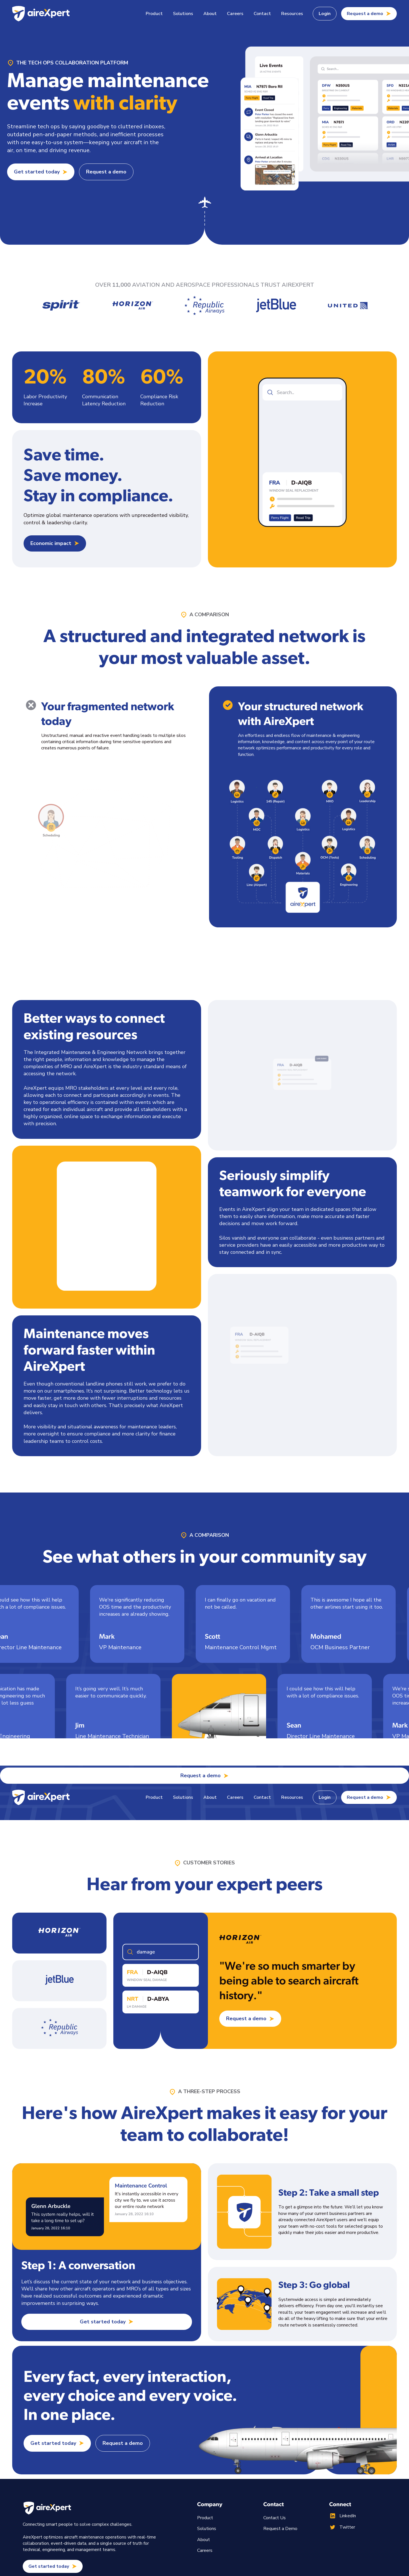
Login (325, 14)
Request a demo (106, 171)
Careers (235, 14)
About (210, 14)
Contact (262, 14)
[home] (41, 13)
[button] (154, 13)
